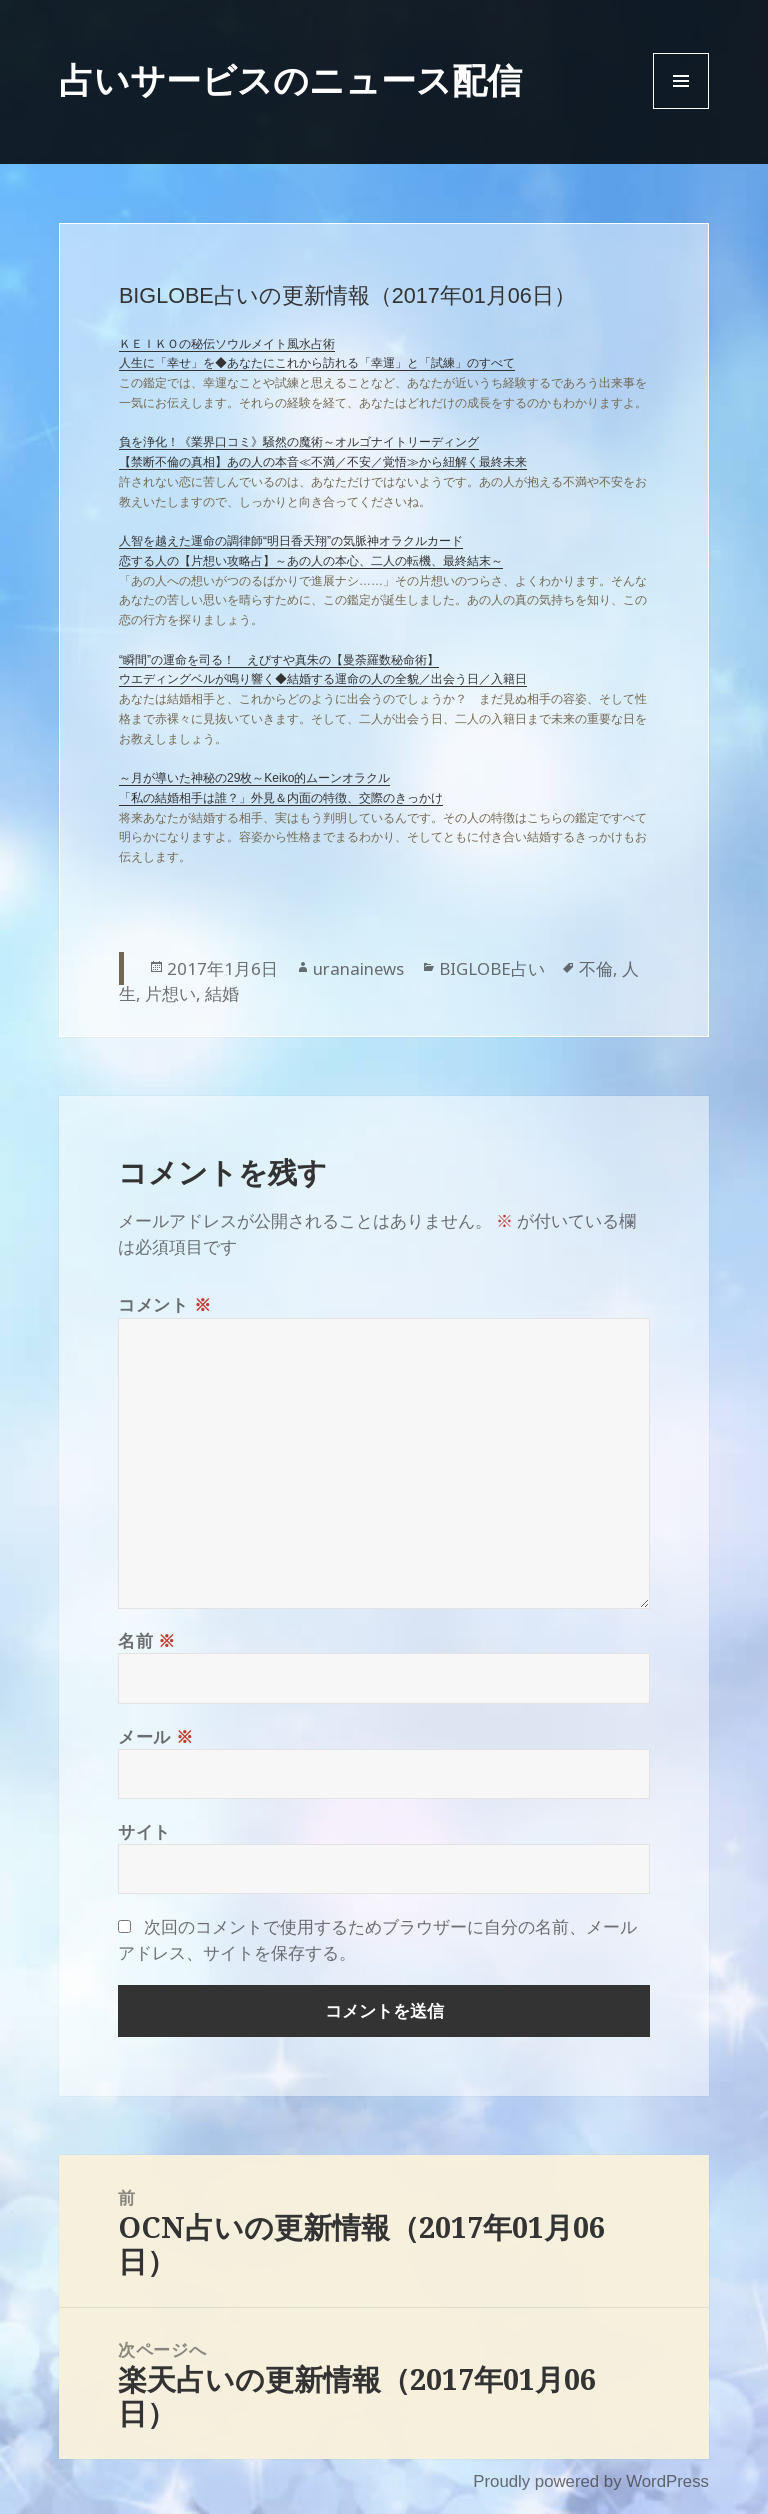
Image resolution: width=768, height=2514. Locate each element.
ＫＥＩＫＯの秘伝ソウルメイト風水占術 (227, 344)
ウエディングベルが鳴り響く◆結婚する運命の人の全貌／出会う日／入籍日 (323, 679)
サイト (144, 1831)
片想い (170, 993)
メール (155, 1736)
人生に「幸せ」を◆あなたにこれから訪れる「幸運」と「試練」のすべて (317, 363)
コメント (164, 1304)
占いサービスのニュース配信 (290, 79)
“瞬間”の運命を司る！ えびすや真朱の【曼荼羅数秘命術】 (279, 660)
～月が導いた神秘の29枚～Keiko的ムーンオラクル (254, 778)
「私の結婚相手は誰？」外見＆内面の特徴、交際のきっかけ (281, 798)
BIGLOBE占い (492, 968)
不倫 (596, 968)
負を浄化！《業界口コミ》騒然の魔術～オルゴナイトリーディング (299, 442)
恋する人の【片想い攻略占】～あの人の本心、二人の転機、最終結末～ (311, 561)
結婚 (222, 993)
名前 (147, 1640)
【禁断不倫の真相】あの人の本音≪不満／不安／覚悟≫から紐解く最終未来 (323, 462)
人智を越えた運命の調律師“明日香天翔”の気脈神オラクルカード (291, 541)
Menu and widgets (681, 108)
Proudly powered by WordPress (591, 2481)
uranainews (358, 968)
